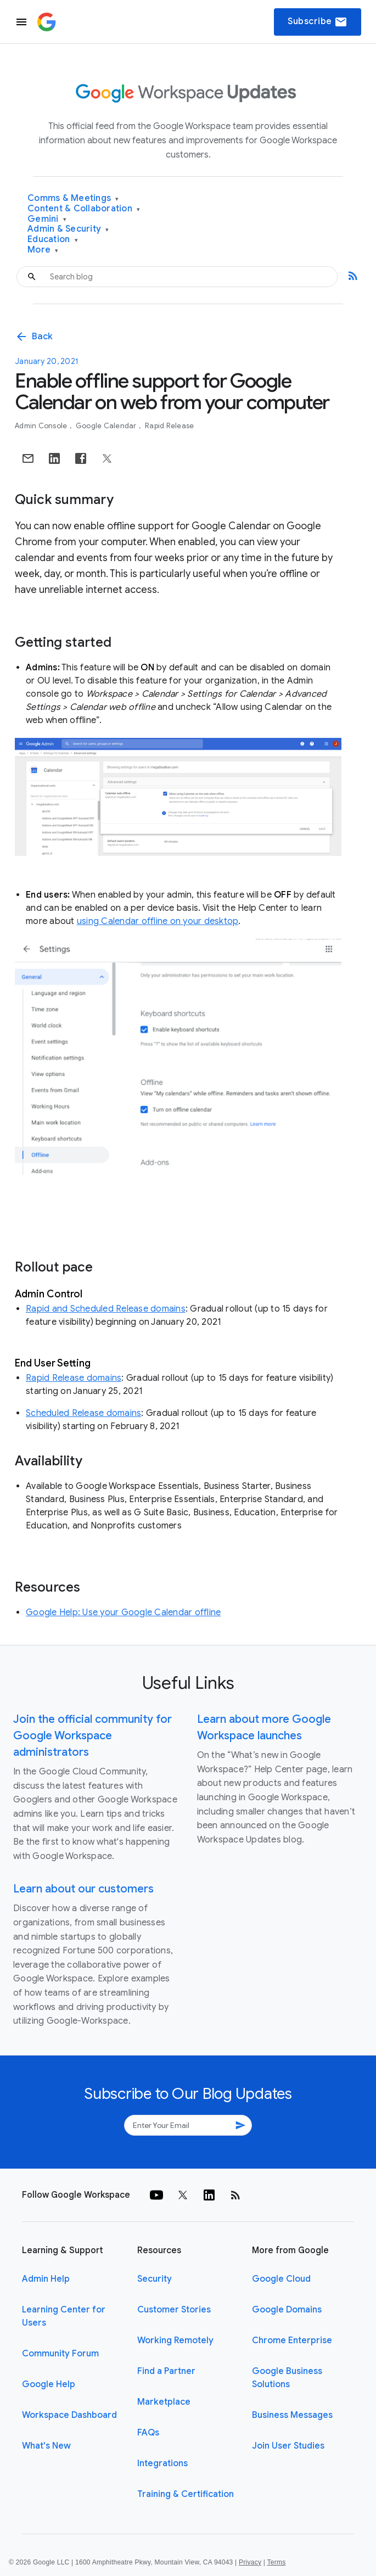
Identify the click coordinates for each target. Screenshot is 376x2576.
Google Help (48, 2384)
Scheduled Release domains (83, 1413)
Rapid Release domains (73, 1378)
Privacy (250, 2562)
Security (154, 2278)
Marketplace (163, 2401)
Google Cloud (281, 2278)
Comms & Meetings (73, 198)
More (43, 250)
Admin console (42, 425)
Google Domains (287, 2309)
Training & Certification (185, 2494)
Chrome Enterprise (292, 2340)
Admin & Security (68, 229)
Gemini (46, 219)
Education (52, 239)
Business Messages (292, 2415)
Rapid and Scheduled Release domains (106, 1308)
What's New (46, 2445)
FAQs (148, 2432)
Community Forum (60, 2353)
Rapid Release (169, 425)
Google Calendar (107, 425)
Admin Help (46, 2278)
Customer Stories (174, 2309)
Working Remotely (175, 2340)
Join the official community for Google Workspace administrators (92, 1735)
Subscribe (317, 22)
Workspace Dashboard (69, 2415)
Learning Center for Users (63, 2316)
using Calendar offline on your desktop (158, 921)
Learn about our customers (83, 1889)
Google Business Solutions (287, 2378)
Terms (276, 2562)
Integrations (162, 2463)
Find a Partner (166, 2371)
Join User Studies (288, 2445)
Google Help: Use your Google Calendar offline (123, 1612)
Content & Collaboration (83, 209)
